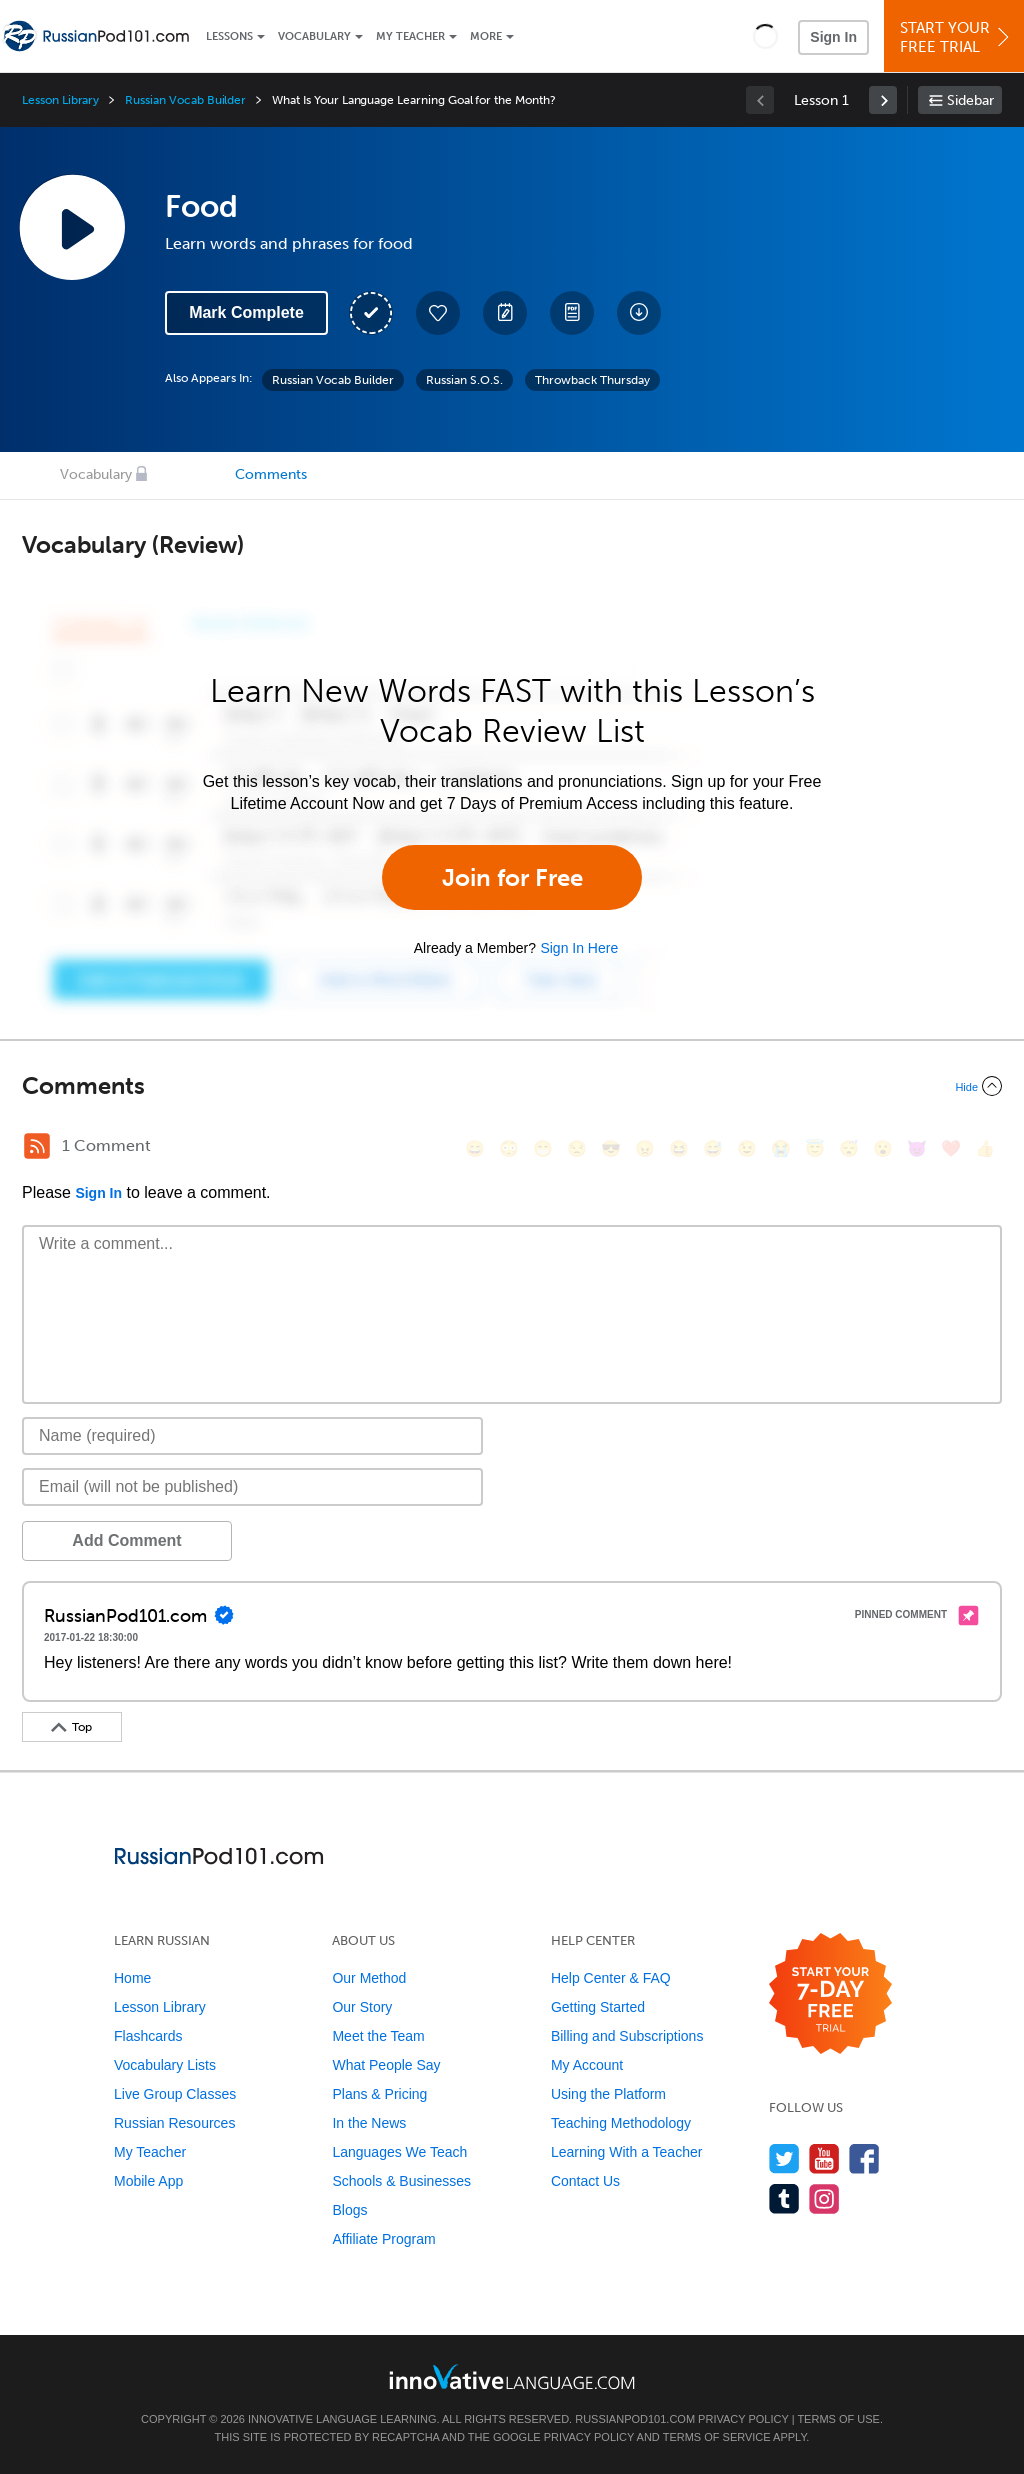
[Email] (252, 1487)
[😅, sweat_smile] (713, 1148)
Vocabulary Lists (165, 2065)
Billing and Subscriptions (627, 2036)
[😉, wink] (747, 1148)
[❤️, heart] (951, 1148)
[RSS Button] (37, 1146)
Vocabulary (314, 36)
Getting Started (598, 2007)
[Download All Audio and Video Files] (639, 313)
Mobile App (148, 2181)
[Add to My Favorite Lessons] (438, 313)
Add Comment (126, 1540)
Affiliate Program (383, 2239)
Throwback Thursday (592, 380)
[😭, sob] (781, 1148)
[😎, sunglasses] (611, 1148)
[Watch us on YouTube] (824, 2158)
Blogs (349, 2210)
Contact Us (585, 2181)
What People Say (386, 2065)
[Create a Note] (505, 313)
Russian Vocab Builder (185, 100)
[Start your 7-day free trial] (830, 1994)
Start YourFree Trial (957, 37)
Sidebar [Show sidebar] (970, 100)
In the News (369, 2123)
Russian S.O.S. (464, 380)
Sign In (833, 37)
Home (132, 1978)
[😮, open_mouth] (883, 1148)
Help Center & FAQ (611, 1978)
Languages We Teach (399, 2152)
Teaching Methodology (621, 2123)
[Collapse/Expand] (512, 1086)
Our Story (362, 2007)
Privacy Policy (743, 2419)
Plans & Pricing (379, 2094)
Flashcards (148, 2036)
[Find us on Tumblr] (784, 2198)
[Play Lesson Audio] (72, 227)
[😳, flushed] (509, 1148)
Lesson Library (60, 100)
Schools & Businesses (401, 2181)
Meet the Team (378, 2036)
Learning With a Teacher (627, 2152)
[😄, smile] (475, 1148)
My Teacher (410, 36)
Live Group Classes (175, 2094)
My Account (587, 2065)
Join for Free (512, 877)
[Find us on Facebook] (864, 2158)
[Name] (252, 1436)
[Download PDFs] (572, 313)
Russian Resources (174, 2123)
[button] (765, 36)
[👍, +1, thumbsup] (985, 1148)
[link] (883, 100)
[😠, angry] (645, 1148)
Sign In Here (579, 948)
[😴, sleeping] (849, 1148)
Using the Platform (608, 2094)
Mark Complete (246, 312)
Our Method (369, 1978)
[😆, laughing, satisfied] (679, 1148)
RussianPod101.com (635, 2419)
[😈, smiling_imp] (917, 1148)
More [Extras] (486, 36)
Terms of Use (838, 2419)
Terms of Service (717, 2437)
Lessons (229, 36)
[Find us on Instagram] (824, 2198)
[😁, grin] (543, 1148)
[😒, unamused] (577, 1148)
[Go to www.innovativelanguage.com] (512, 2376)
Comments (271, 474)
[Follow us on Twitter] (784, 2158)
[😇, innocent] (815, 1148)
